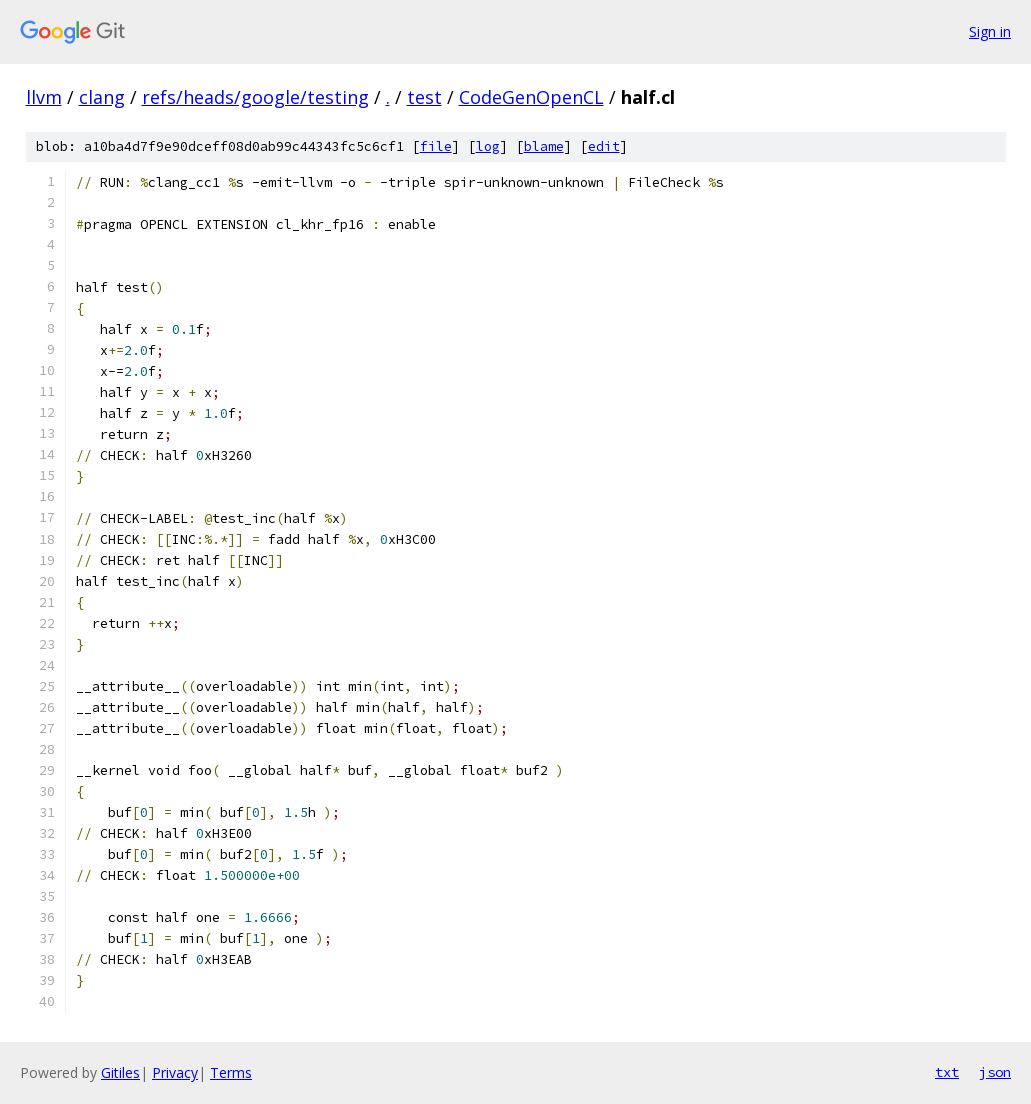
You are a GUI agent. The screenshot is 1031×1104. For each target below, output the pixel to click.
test (424, 97)
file (436, 146)
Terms (231, 1072)
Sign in (990, 31)
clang (102, 97)
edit (604, 146)
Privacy (175, 1072)
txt (947, 1072)
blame (544, 146)
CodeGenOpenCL (531, 97)
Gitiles (120, 1072)
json (995, 1072)
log (488, 146)
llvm (44, 97)
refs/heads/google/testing (255, 97)
